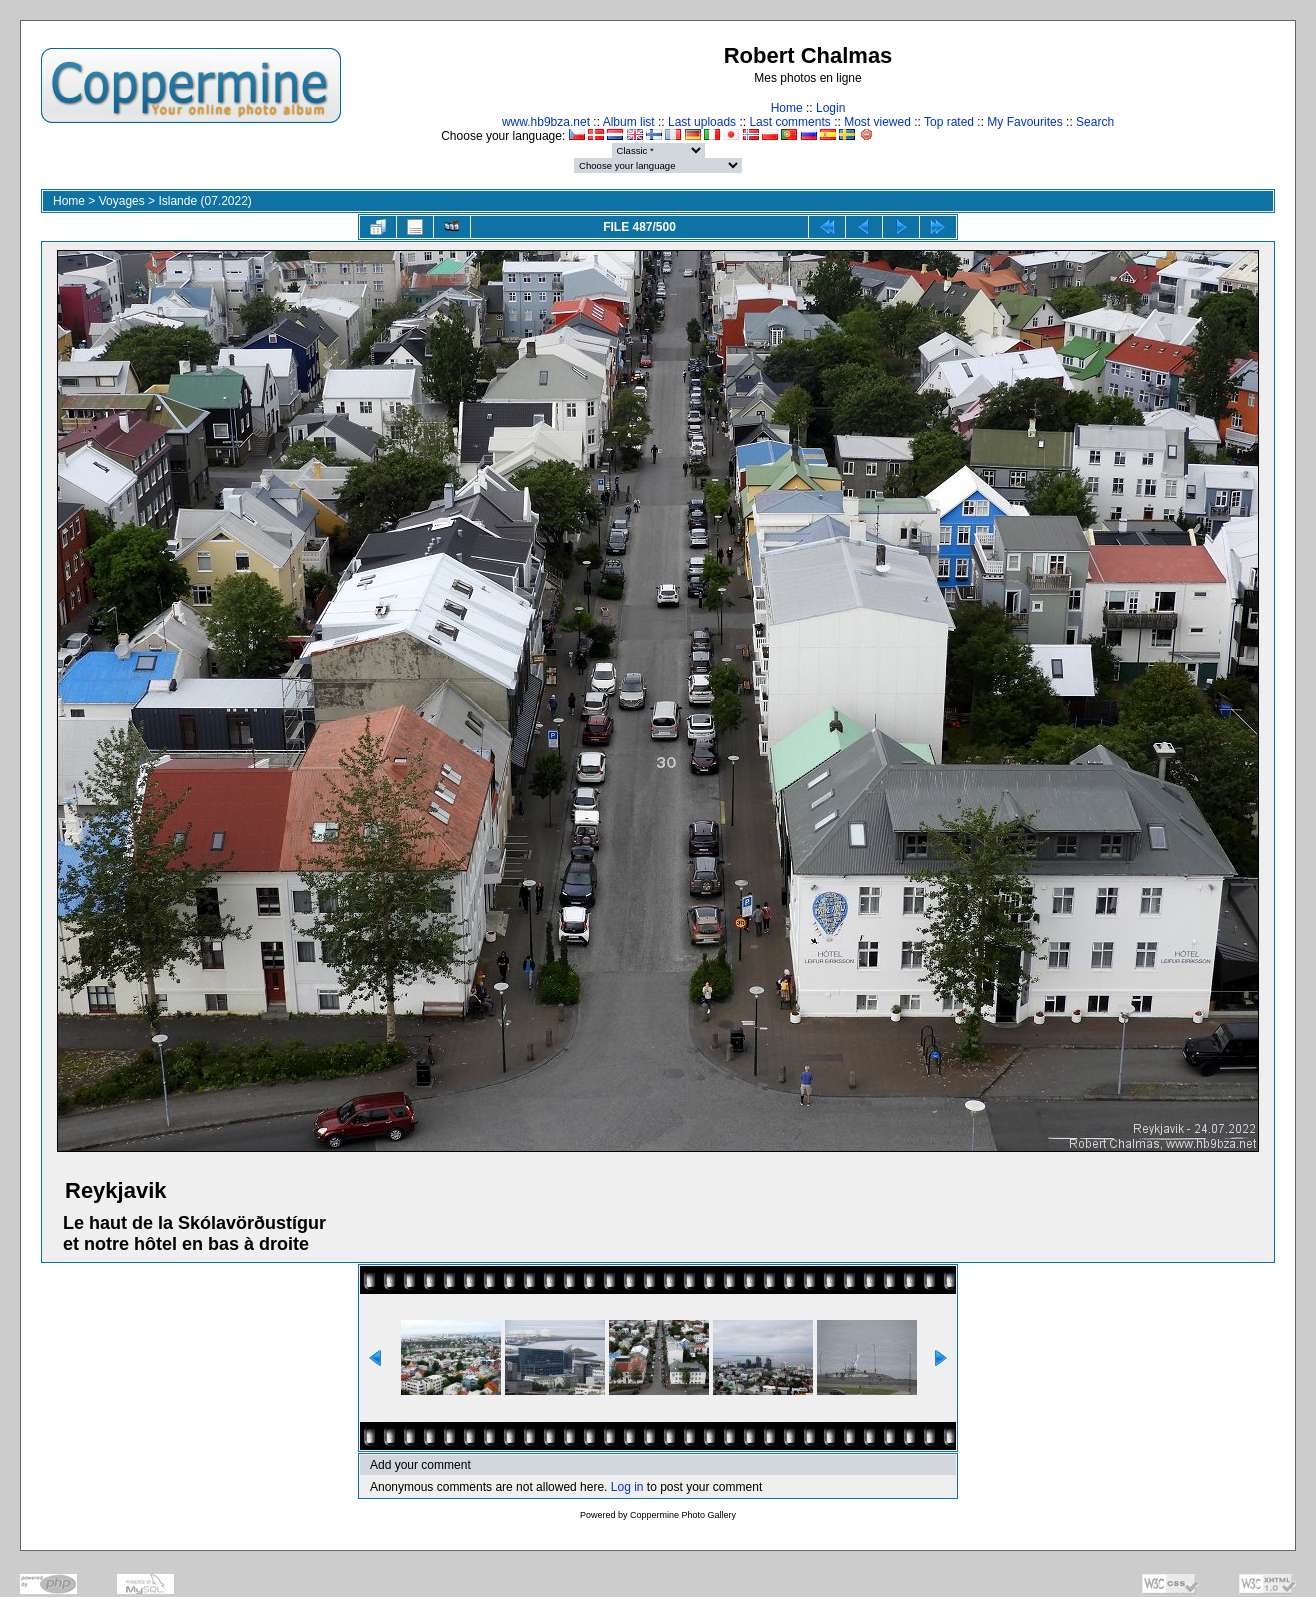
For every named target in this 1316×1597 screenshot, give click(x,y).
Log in (627, 1487)
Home (787, 108)
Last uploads (702, 122)
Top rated (949, 122)
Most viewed (877, 122)
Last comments (789, 122)
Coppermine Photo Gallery (683, 1515)
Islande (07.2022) (204, 201)
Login (830, 108)
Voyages (122, 201)
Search (1095, 122)
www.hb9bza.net (546, 122)
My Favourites (1024, 122)
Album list (629, 122)
